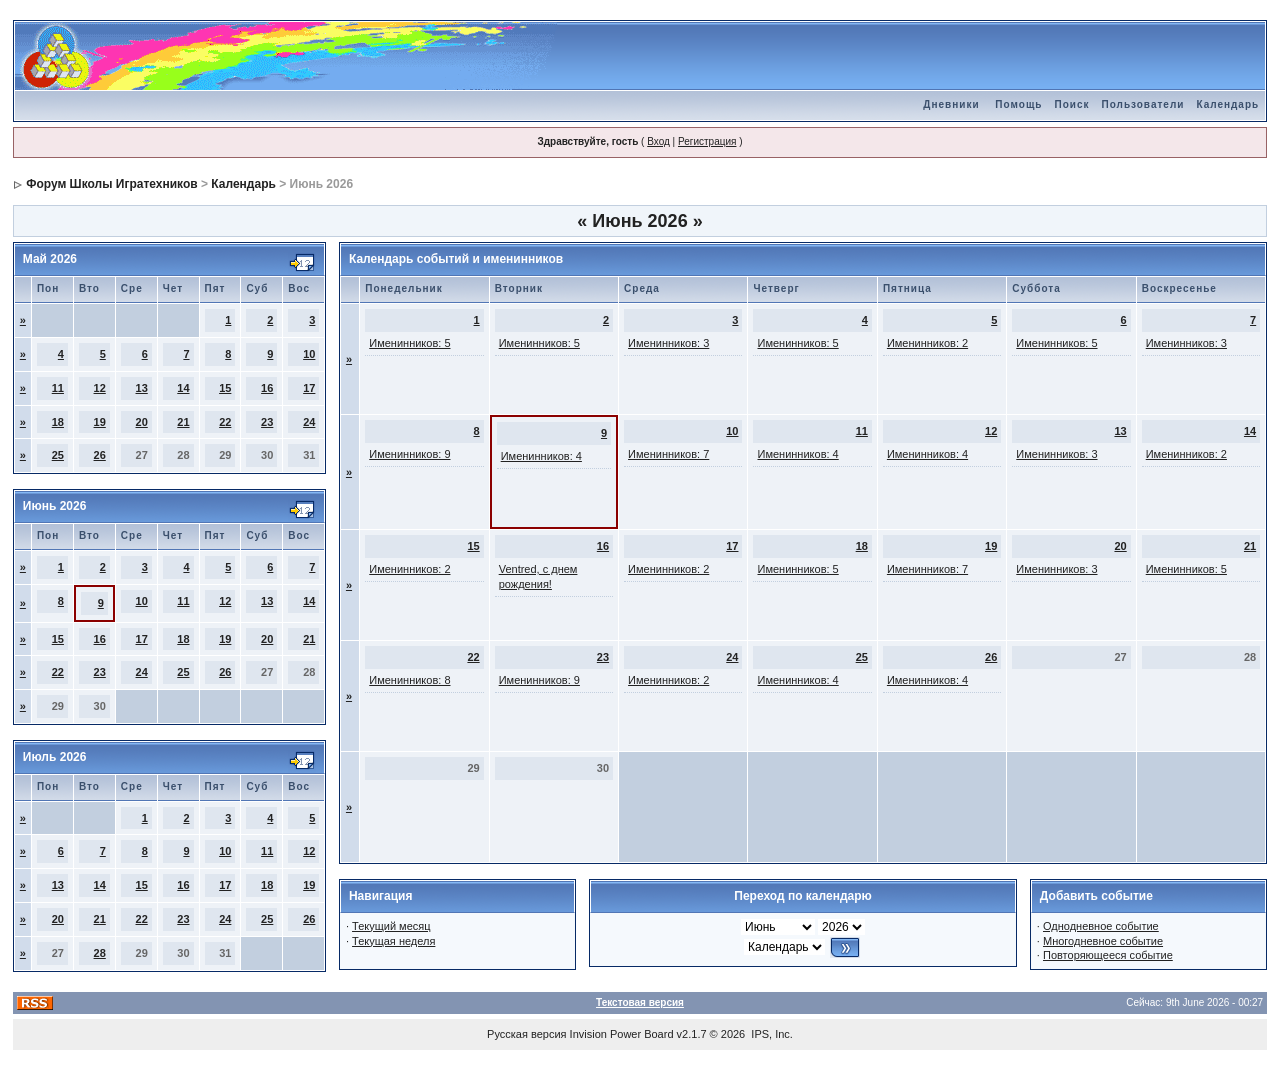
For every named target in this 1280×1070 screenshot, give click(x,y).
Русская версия (526, 1034)
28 (100, 953)
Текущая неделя (393, 941)
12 (100, 388)
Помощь (1018, 104)
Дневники (951, 104)
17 (309, 388)
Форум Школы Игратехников (112, 184)
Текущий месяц (391, 926)
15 (225, 388)
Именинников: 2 (927, 343)
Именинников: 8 (409, 680)
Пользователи (1142, 104)
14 (183, 388)
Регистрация (707, 141)
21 (183, 422)
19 (100, 422)
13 (142, 388)
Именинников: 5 (409, 343)
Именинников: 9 (409, 454)
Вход (658, 141)
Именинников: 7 (668, 454)
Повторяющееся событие (1108, 955)
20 (142, 422)
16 (267, 388)
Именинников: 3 (668, 343)
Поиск (1071, 104)
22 (225, 422)
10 (309, 354)
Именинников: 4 (541, 456)
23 (267, 422)
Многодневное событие (1103, 941)
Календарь (1227, 104)
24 (309, 422)
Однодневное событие (1101, 926)
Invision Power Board (622, 1034)
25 (58, 455)
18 (58, 422)
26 (100, 455)
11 (58, 388)
